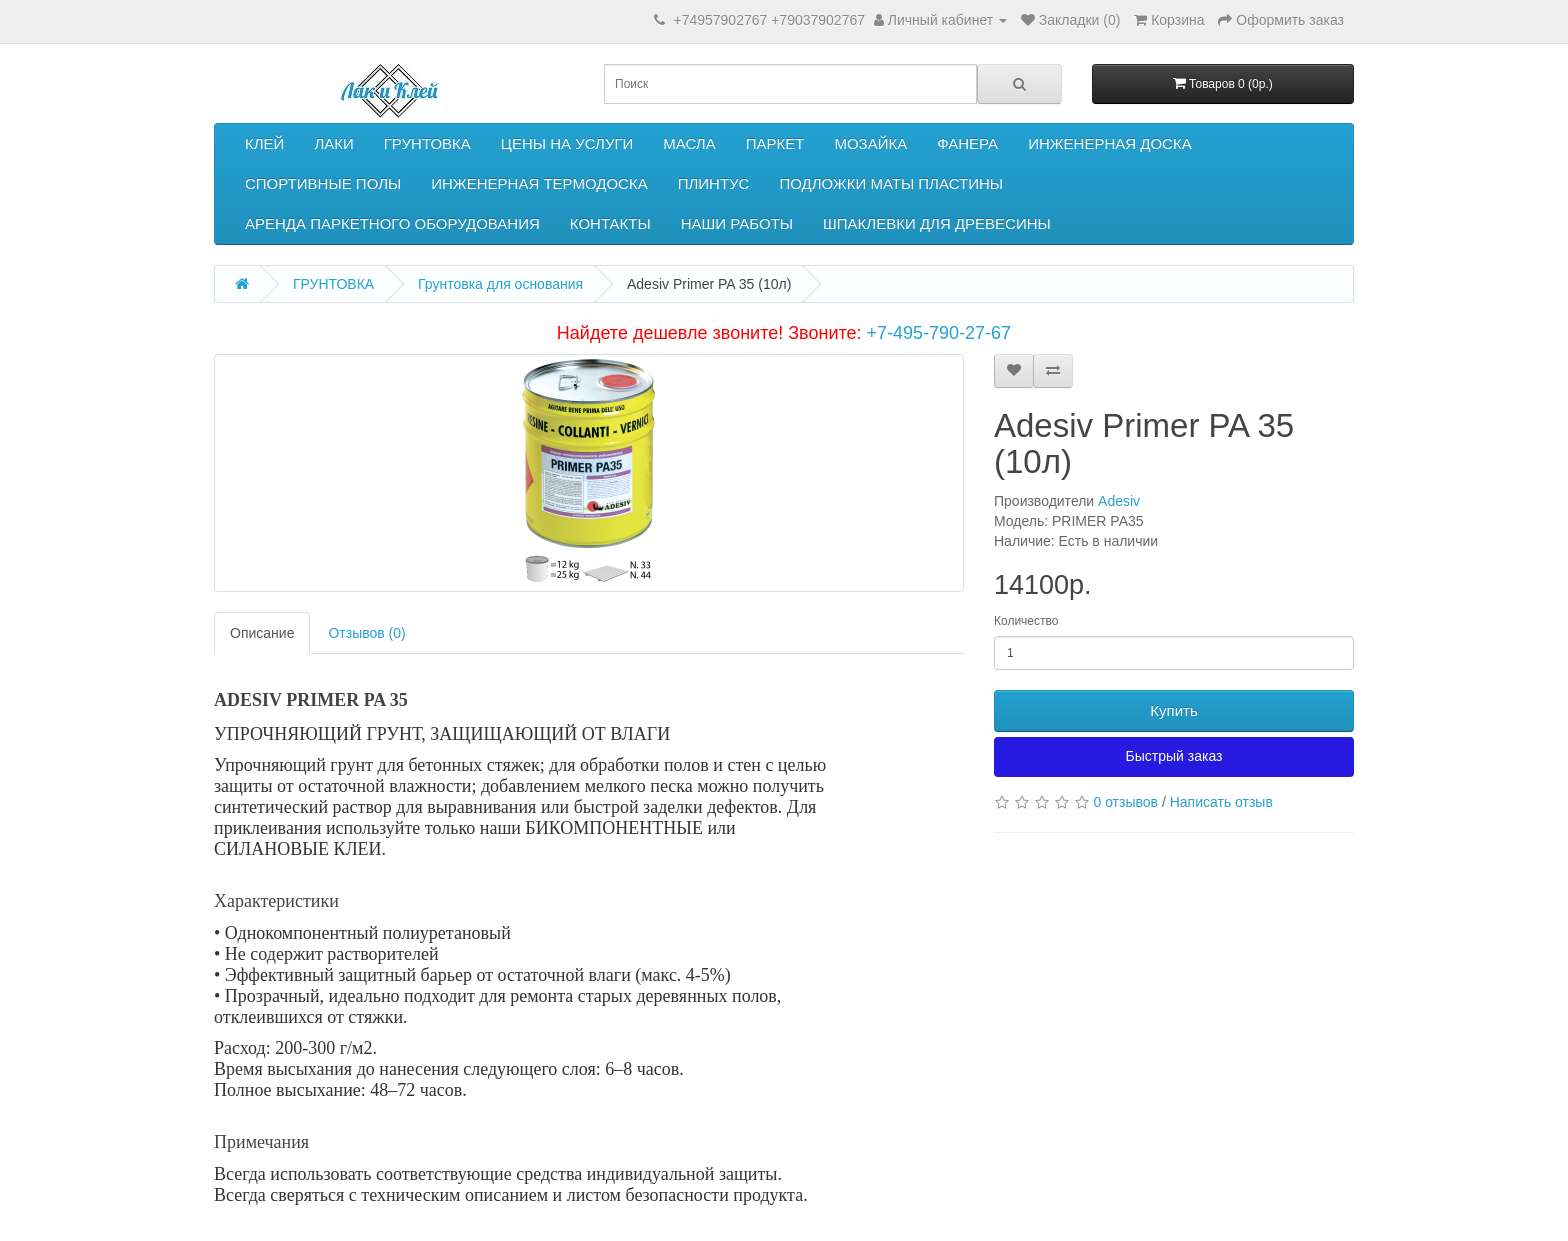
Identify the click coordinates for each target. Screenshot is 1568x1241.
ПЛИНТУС (714, 183)
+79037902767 (818, 20)
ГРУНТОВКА (427, 143)
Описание (262, 633)
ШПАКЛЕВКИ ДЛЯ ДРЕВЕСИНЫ (937, 223)
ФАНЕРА (967, 143)
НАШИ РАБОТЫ (737, 223)
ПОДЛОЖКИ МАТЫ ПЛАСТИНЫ (891, 183)
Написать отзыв (1221, 802)
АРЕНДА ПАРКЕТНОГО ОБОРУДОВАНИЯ (392, 223)
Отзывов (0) (366, 633)
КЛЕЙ (264, 143)
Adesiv (1119, 501)
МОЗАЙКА (870, 143)
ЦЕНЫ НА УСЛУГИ (567, 143)
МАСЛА (689, 143)
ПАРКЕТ (775, 143)
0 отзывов (1125, 802)
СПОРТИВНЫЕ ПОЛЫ (323, 183)
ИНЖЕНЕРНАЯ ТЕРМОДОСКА (539, 183)
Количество (1026, 621)
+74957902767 (720, 20)
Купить (1173, 710)
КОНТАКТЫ (610, 223)
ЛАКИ (333, 143)
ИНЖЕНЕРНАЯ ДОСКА (1110, 143)
